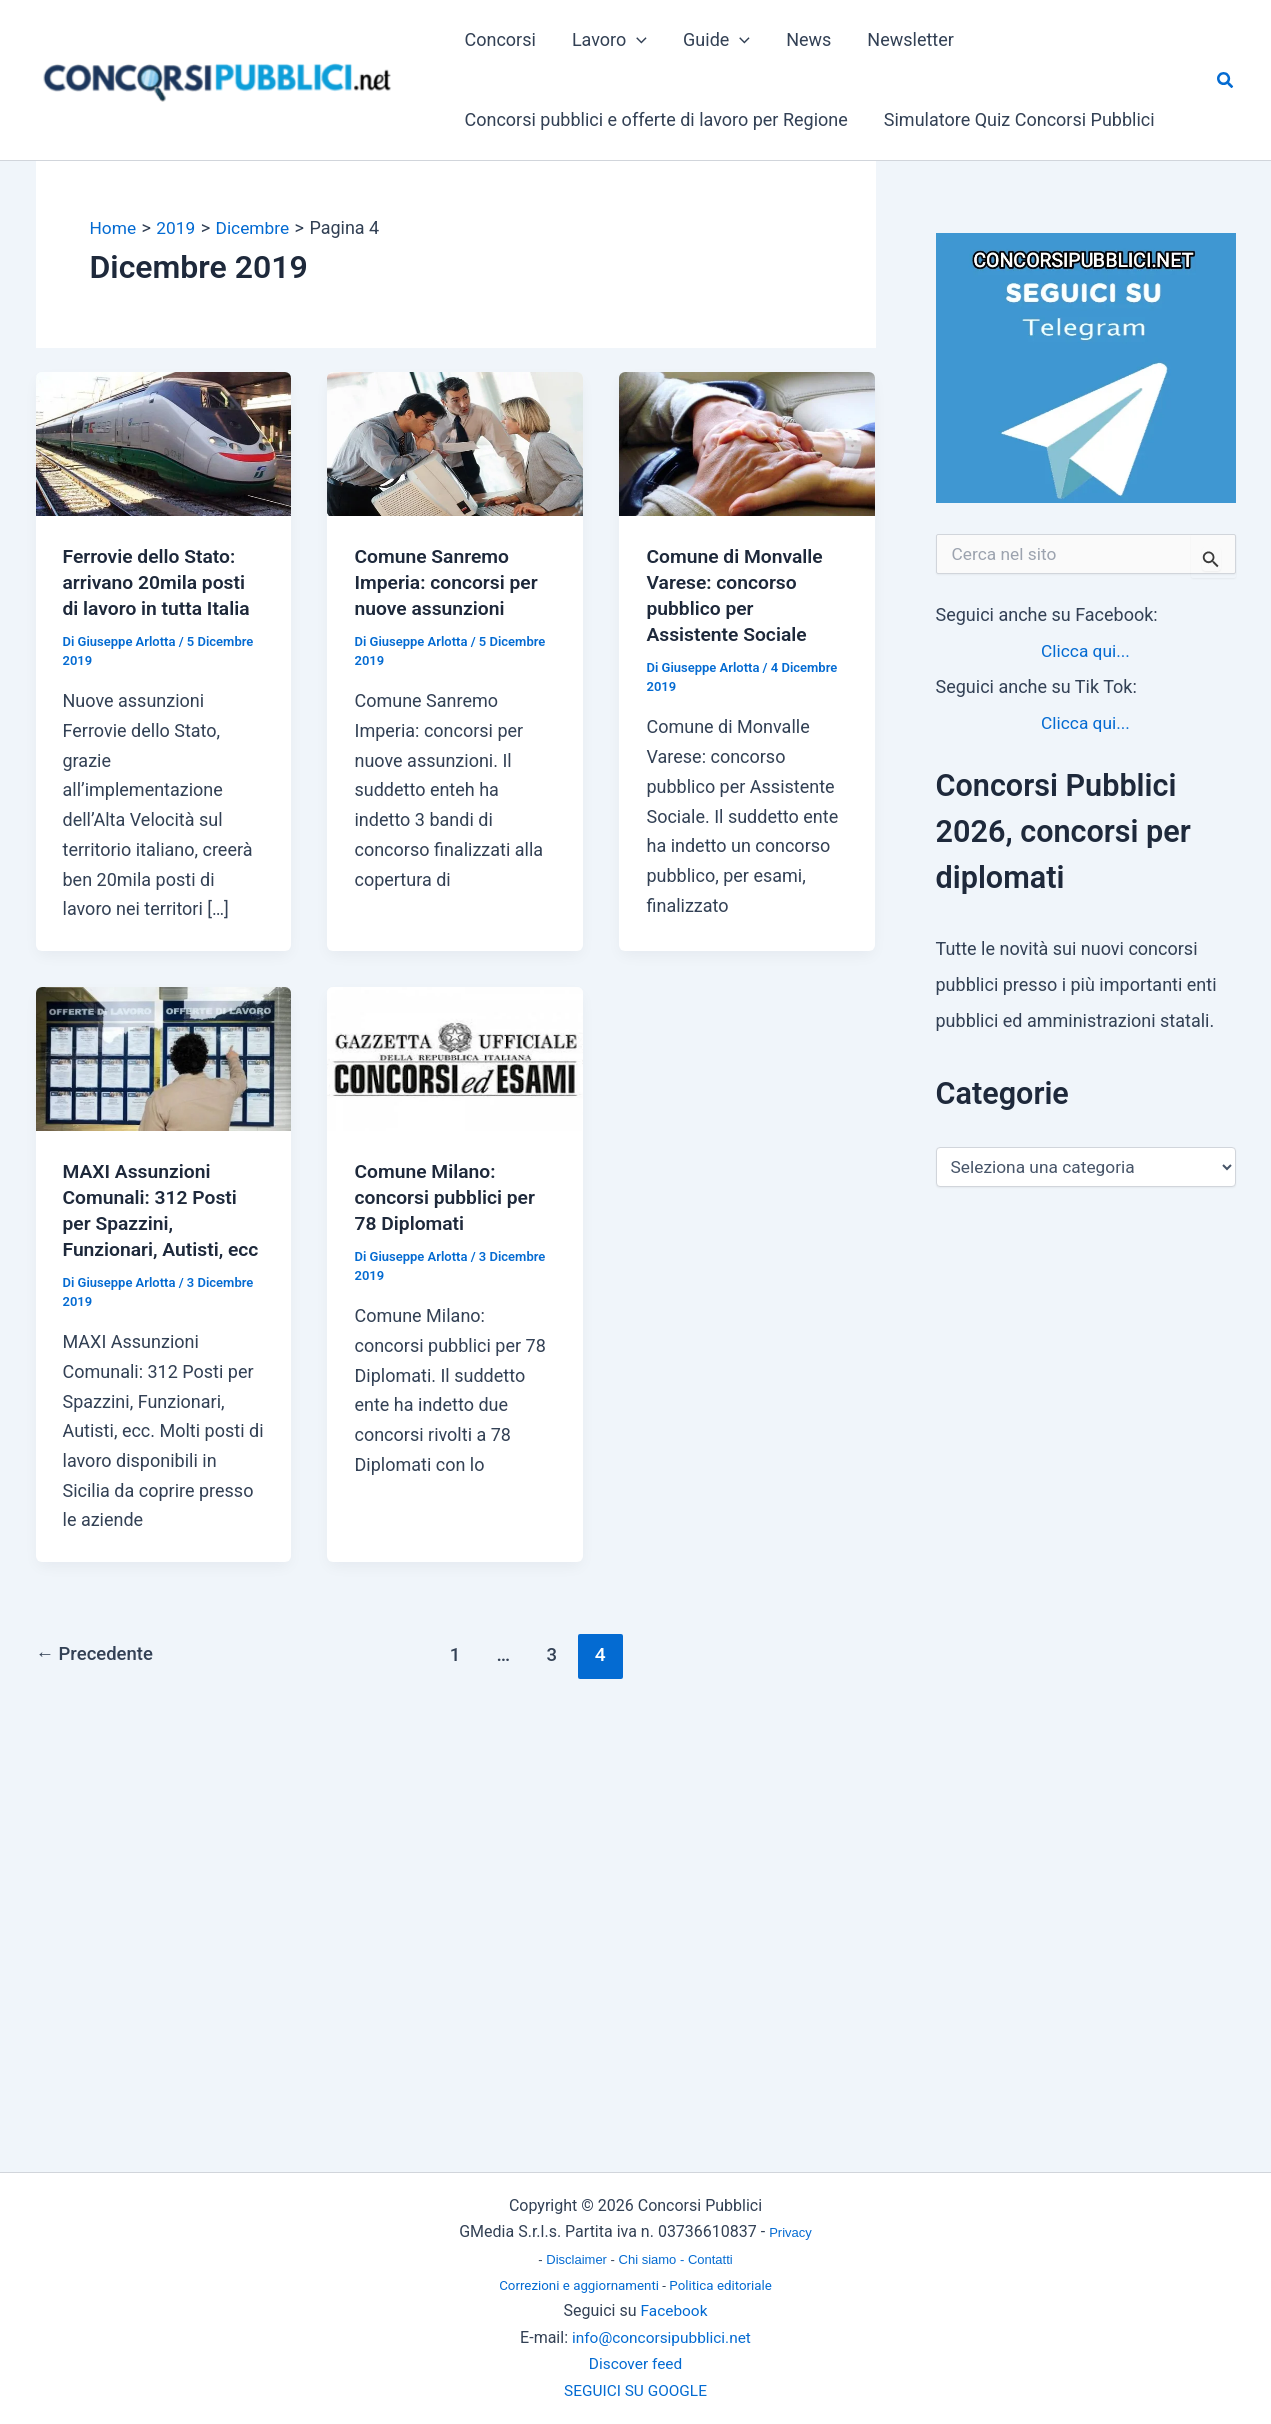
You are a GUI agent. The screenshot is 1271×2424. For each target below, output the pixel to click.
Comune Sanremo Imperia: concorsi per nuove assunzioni (449, 582)
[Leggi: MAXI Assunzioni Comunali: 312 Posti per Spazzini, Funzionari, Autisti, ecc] (164, 1056)
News (808, 39)
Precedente (97, 1680)
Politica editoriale (720, 2285)
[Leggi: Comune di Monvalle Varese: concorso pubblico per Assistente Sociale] (747, 442)
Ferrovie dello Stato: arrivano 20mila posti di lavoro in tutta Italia (160, 582)
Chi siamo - (653, 2259)
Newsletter (910, 39)
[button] (636, 40)
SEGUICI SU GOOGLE (635, 2390)
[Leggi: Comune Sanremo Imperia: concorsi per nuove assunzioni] (455, 442)
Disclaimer (578, 2259)
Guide (716, 40)
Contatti (710, 2259)
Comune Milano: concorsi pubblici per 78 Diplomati (447, 1197)
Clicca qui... (1085, 650)
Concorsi (500, 39)
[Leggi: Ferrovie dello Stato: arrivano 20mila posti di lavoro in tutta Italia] (164, 442)
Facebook (673, 2310)
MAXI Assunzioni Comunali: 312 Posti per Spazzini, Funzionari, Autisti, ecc (153, 1223)
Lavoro (609, 40)
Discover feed (635, 2363)
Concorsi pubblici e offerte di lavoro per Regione (656, 119)
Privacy (790, 2232)
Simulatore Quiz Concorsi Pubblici (1019, 119)
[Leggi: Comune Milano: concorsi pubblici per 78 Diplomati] (455, 1056)
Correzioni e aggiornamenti (579, 2285)
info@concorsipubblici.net (662, 2337)
